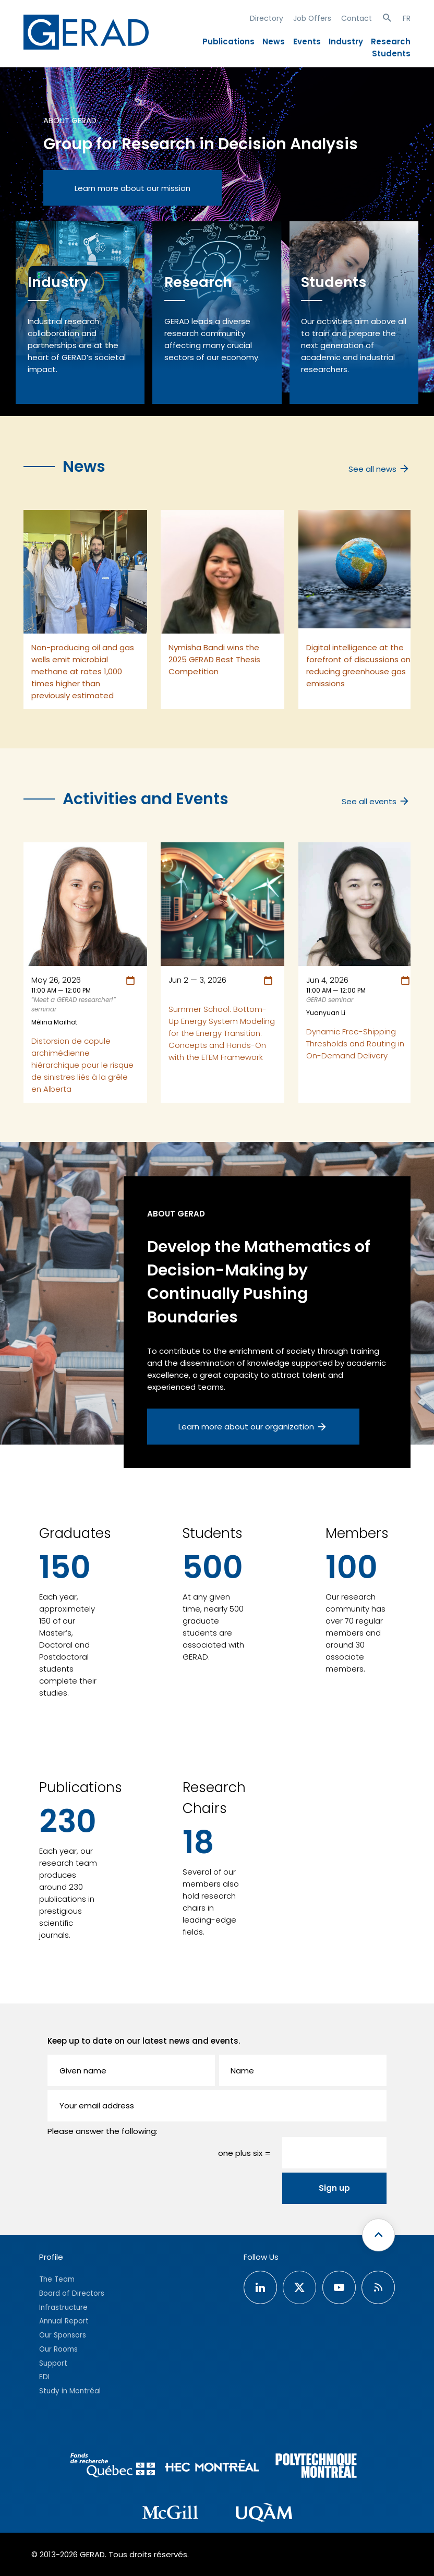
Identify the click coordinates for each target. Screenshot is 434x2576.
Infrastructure (63, 2307)
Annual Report (64, 2321)
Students (391, 53)
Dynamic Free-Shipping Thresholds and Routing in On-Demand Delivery (355, 1043)
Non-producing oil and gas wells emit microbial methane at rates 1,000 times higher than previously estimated (82, 671)
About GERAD (70, 120)
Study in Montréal (70, 2391)
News (273, 41)
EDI (44, 2377)
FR (407, 18)
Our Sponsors (62, 2335)
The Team (57, 2279)
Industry (346, 41)
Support (53, 2363)
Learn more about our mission (132, 188)
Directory (266, 18)
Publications (228, 41)
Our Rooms (58, 2349)
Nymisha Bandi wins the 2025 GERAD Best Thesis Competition (214, 659)
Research (391, 41)
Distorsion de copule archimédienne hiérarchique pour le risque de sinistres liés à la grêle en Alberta (82, 1064)
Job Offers (312, 18)
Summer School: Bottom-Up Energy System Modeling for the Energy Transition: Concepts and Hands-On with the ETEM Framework (221, 1033)
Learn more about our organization (253, 1427)
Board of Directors (71, 2293)
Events (307, 41)
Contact (356, 18)
